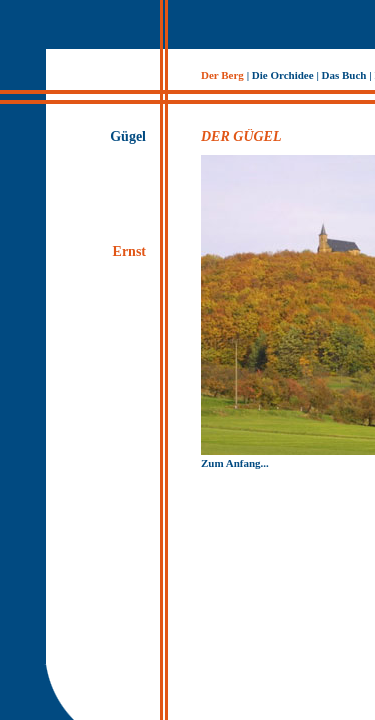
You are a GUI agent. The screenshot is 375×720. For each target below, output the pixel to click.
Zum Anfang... (235, 463)
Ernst (129, 251)
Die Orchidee (283, 75)
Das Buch (344, 75)
